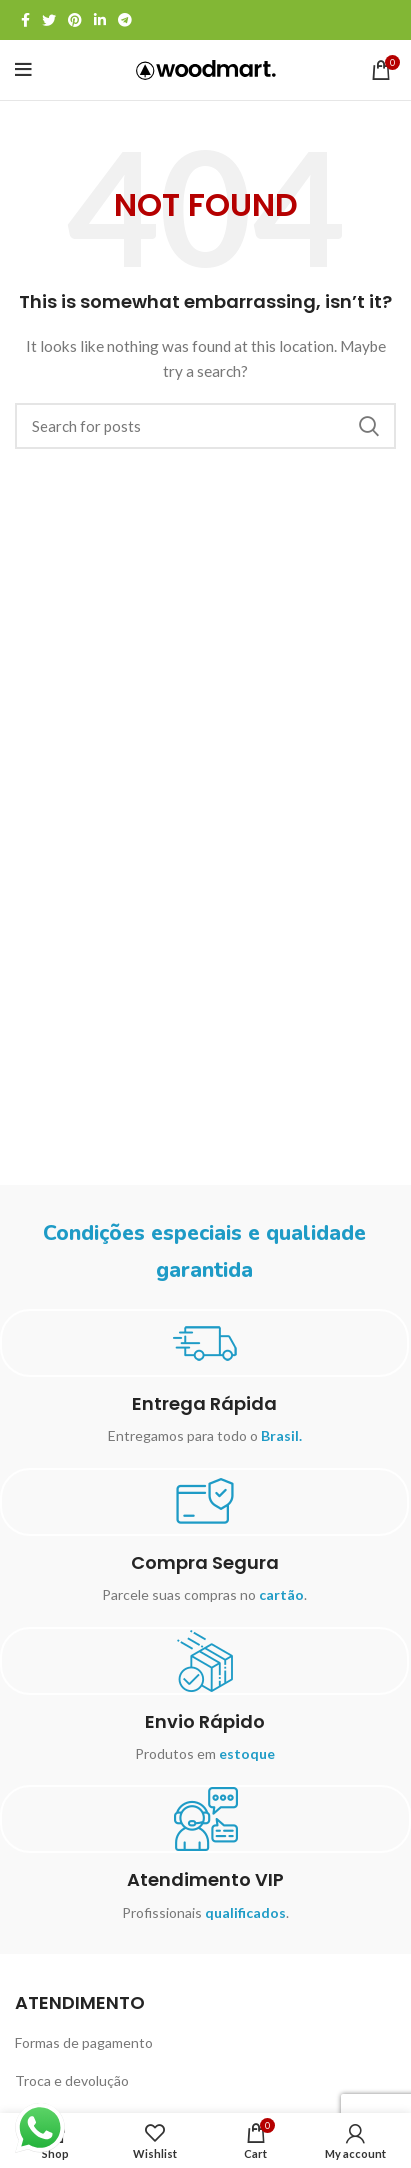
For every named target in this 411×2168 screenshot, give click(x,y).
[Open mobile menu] (23, 70)
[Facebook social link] (25, 20)
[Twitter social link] (49, 20)
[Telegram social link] (125, 20)
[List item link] (205, 2043)
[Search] (205, 426)
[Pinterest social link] (75, 20)
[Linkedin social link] (100, 20)
